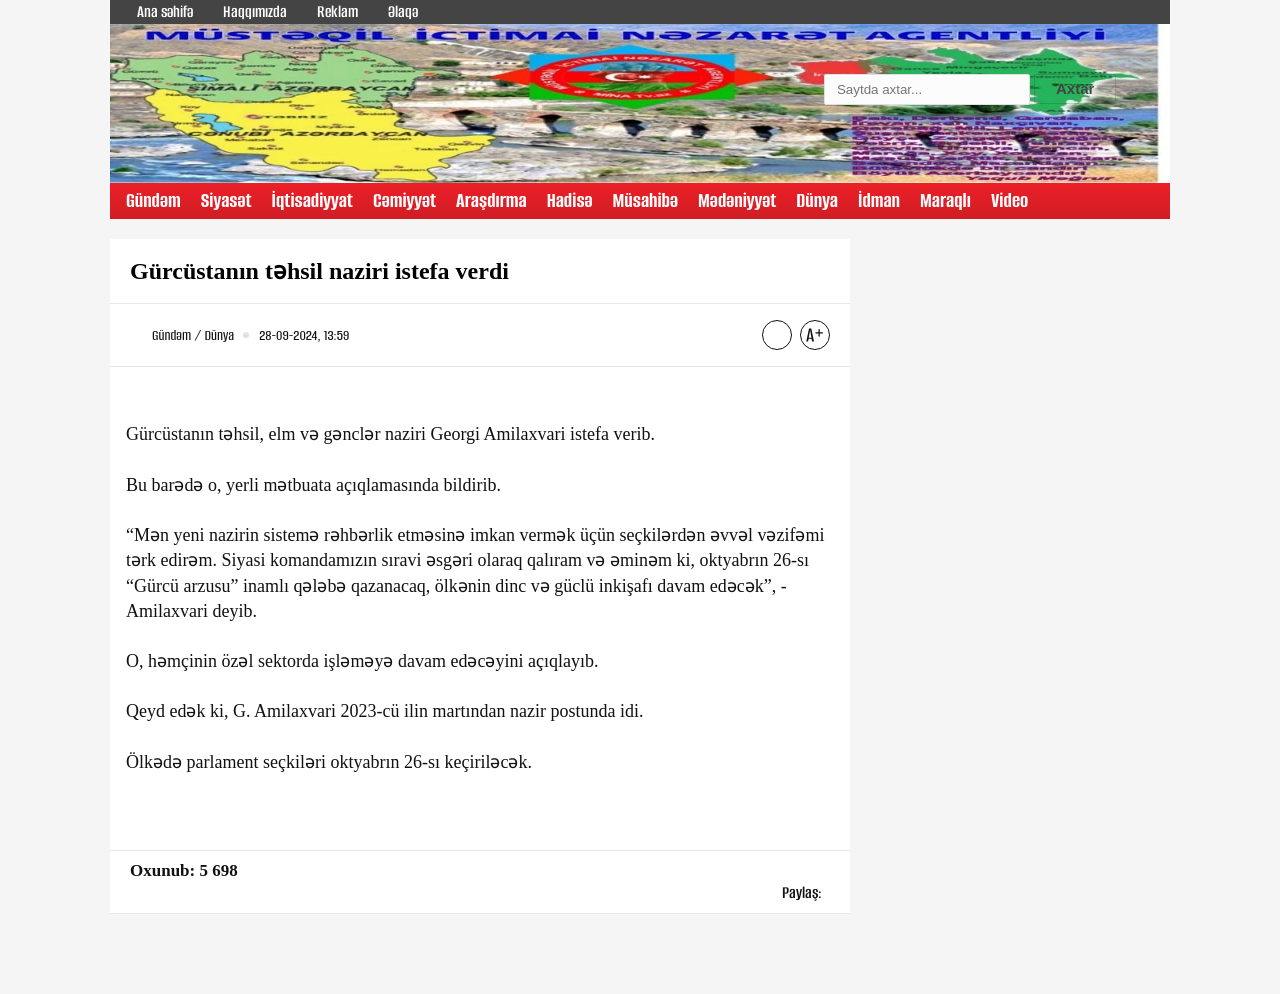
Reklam (337, 11)
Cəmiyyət (404, 200)
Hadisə (570, 200)
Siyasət (226, 200)
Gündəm (153, 200)
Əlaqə (403, 11)
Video (1009, 200)
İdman (879, 200)
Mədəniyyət (737, 200)
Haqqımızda (255, 11)
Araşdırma (491, 200)
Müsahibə (645, 200)
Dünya (817, 200)
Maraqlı (945, 200)
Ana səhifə (165, 11)
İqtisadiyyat (312, 200)
